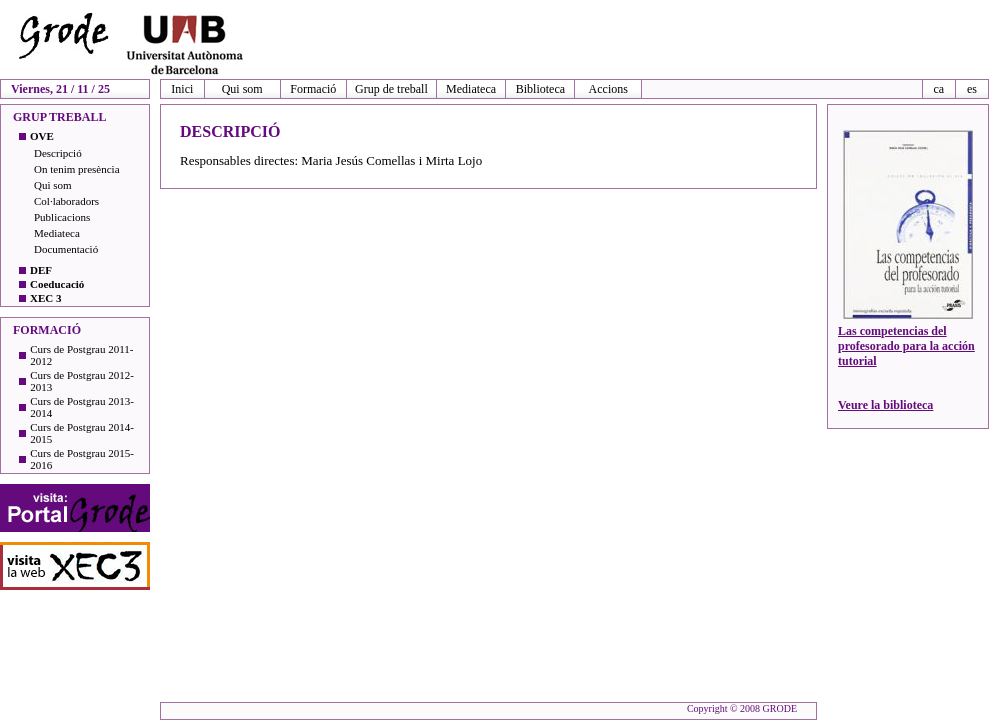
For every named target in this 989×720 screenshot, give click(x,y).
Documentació (66, 249)
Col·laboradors (66, 201)
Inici (182, 89)
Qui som (242, 89)
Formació (313, 89)
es (972, 89)
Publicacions (62, 217)
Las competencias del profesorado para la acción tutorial (906, 346)
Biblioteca (540, 89)
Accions (608, 89)
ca (938, 89)
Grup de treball (391, 89)
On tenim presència (77, 169)
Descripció (58, 153)
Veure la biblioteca (885, 405)
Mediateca (471, 89)
